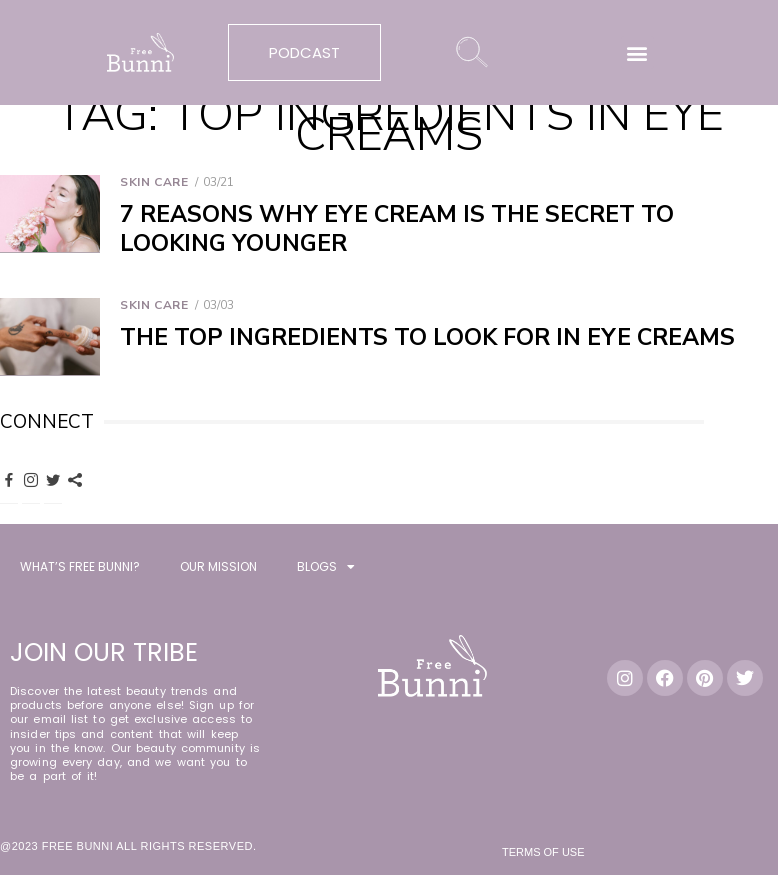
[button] (637, 52)
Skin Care (154, 182)
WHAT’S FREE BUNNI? (80, 569)
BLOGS (326, 570)
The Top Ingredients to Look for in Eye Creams (427, 337)
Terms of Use (543, 855)
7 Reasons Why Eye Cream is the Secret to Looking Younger (397, 229)
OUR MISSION (218, 569)
